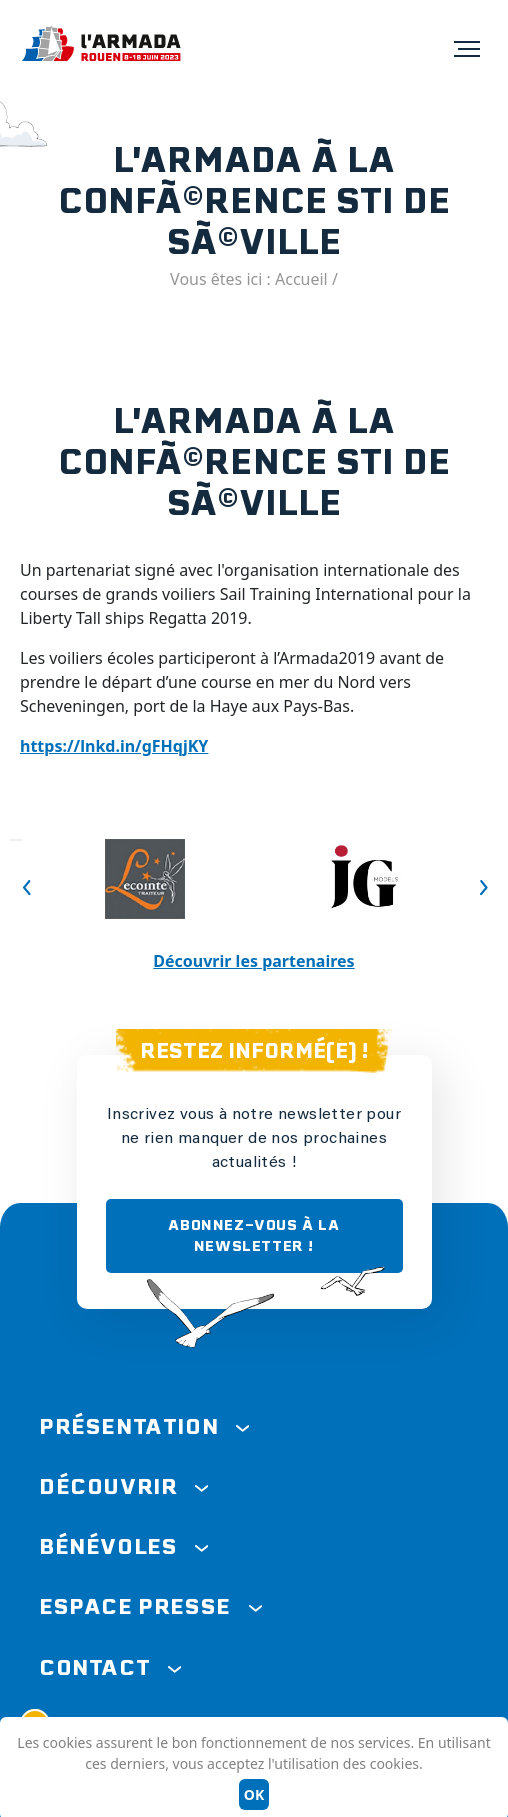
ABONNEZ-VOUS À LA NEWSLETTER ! (253, 1235)
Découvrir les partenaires (253, 961)
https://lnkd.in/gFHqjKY (114, 746)
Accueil (301, 279)
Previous (16, 840)
